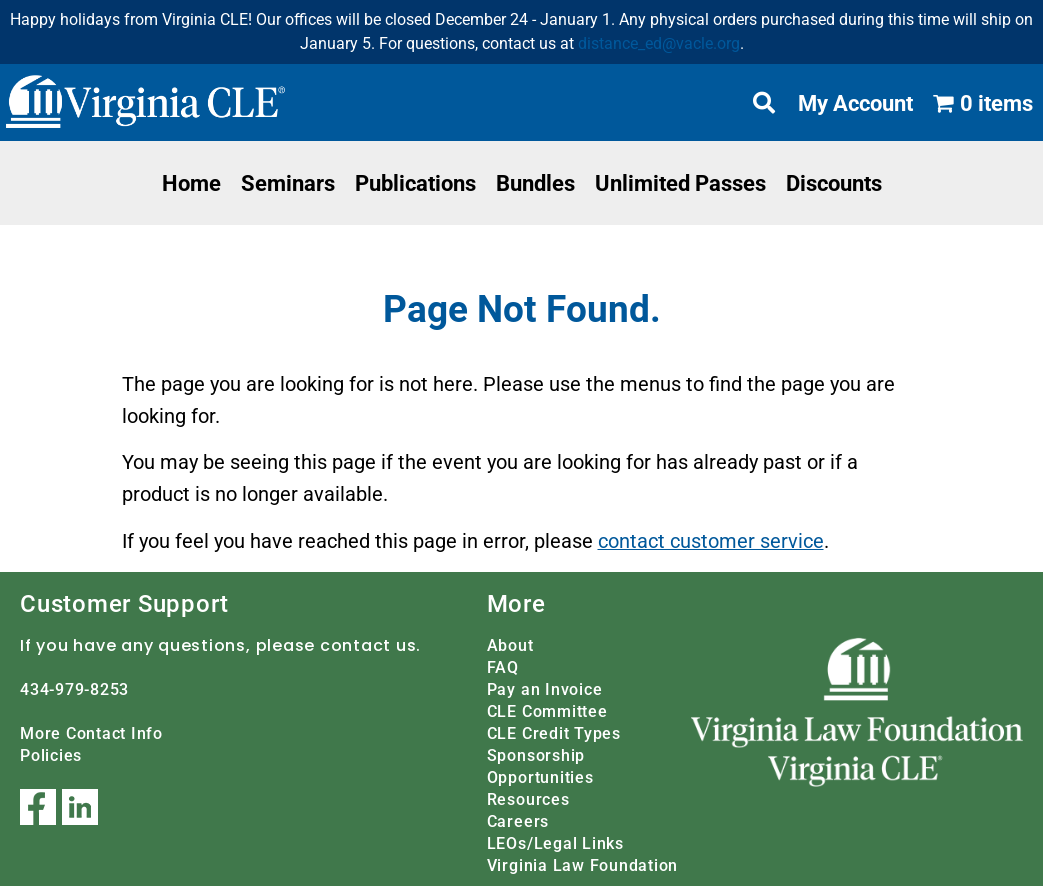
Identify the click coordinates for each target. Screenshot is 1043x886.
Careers (518, 820)
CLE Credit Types (554, 732)
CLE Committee (547, 710)
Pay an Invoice (545, 688)
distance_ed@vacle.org (659, 43)
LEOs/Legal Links (555, 842)
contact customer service (711, 541)
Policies (51, 754)
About (510, 644)
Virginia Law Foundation (582, 864)
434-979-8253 (74, 688)
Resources (528, 798)
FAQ (503, 666)
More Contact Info (91, 732)
